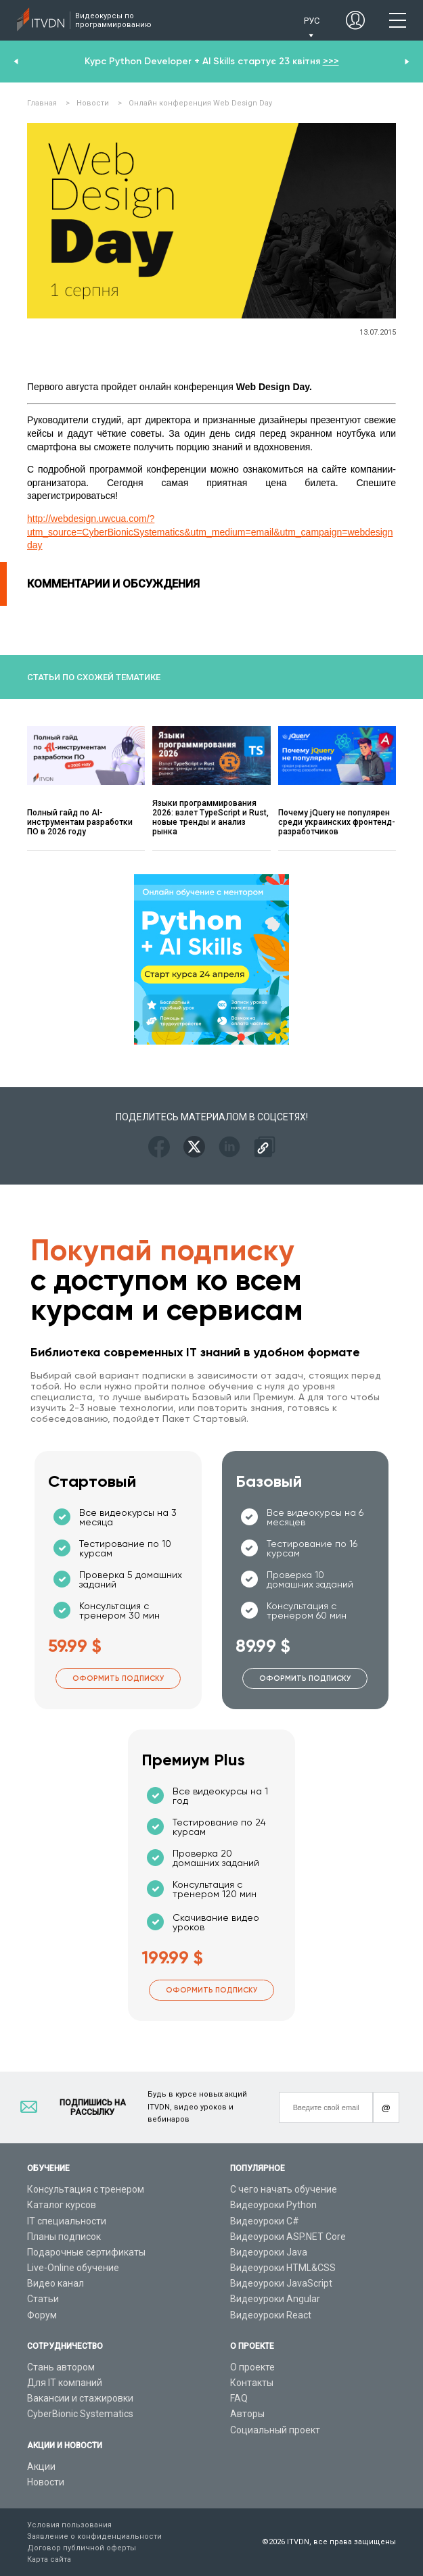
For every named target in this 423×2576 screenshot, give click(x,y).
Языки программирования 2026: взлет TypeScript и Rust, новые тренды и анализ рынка (210, 817)
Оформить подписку (118, 1678)
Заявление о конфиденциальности (94, 2536)
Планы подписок (64, 2236)
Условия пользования (69, 2525)
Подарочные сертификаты (86, 2252)
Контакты (251, 2382)
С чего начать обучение (283, 2189)
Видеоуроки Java (268, 2252)
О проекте (252, 2367)
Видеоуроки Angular (275, 2298)
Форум (42, 2315)
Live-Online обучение (73, 2267)
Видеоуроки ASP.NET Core (288, 2236)
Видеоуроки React (270, 2315)
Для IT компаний (64, 2382)
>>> (331, 61)
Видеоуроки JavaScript (281, 2283)
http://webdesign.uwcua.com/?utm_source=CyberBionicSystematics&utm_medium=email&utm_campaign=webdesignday (210, 531)
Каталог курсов (61, 2204)
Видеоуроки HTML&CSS (283, 2267)
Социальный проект (275, 2430)
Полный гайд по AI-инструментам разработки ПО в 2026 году (80, 822)
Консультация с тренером (85, 2189)
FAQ (239, 2398)
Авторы (247, 2413)
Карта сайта (49, 2559)
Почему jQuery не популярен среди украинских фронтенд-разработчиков (336, 822)
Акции (41, 2466)
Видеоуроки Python (273, 2204)
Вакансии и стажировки (80, 2398)
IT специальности (66, 2221)
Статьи (43, 2298)
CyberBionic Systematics (80, 2413)
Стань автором (61, 2367)
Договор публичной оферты (81, 2548)
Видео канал (55, 2283)
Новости (45, 2482)
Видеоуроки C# (264, 2221)
